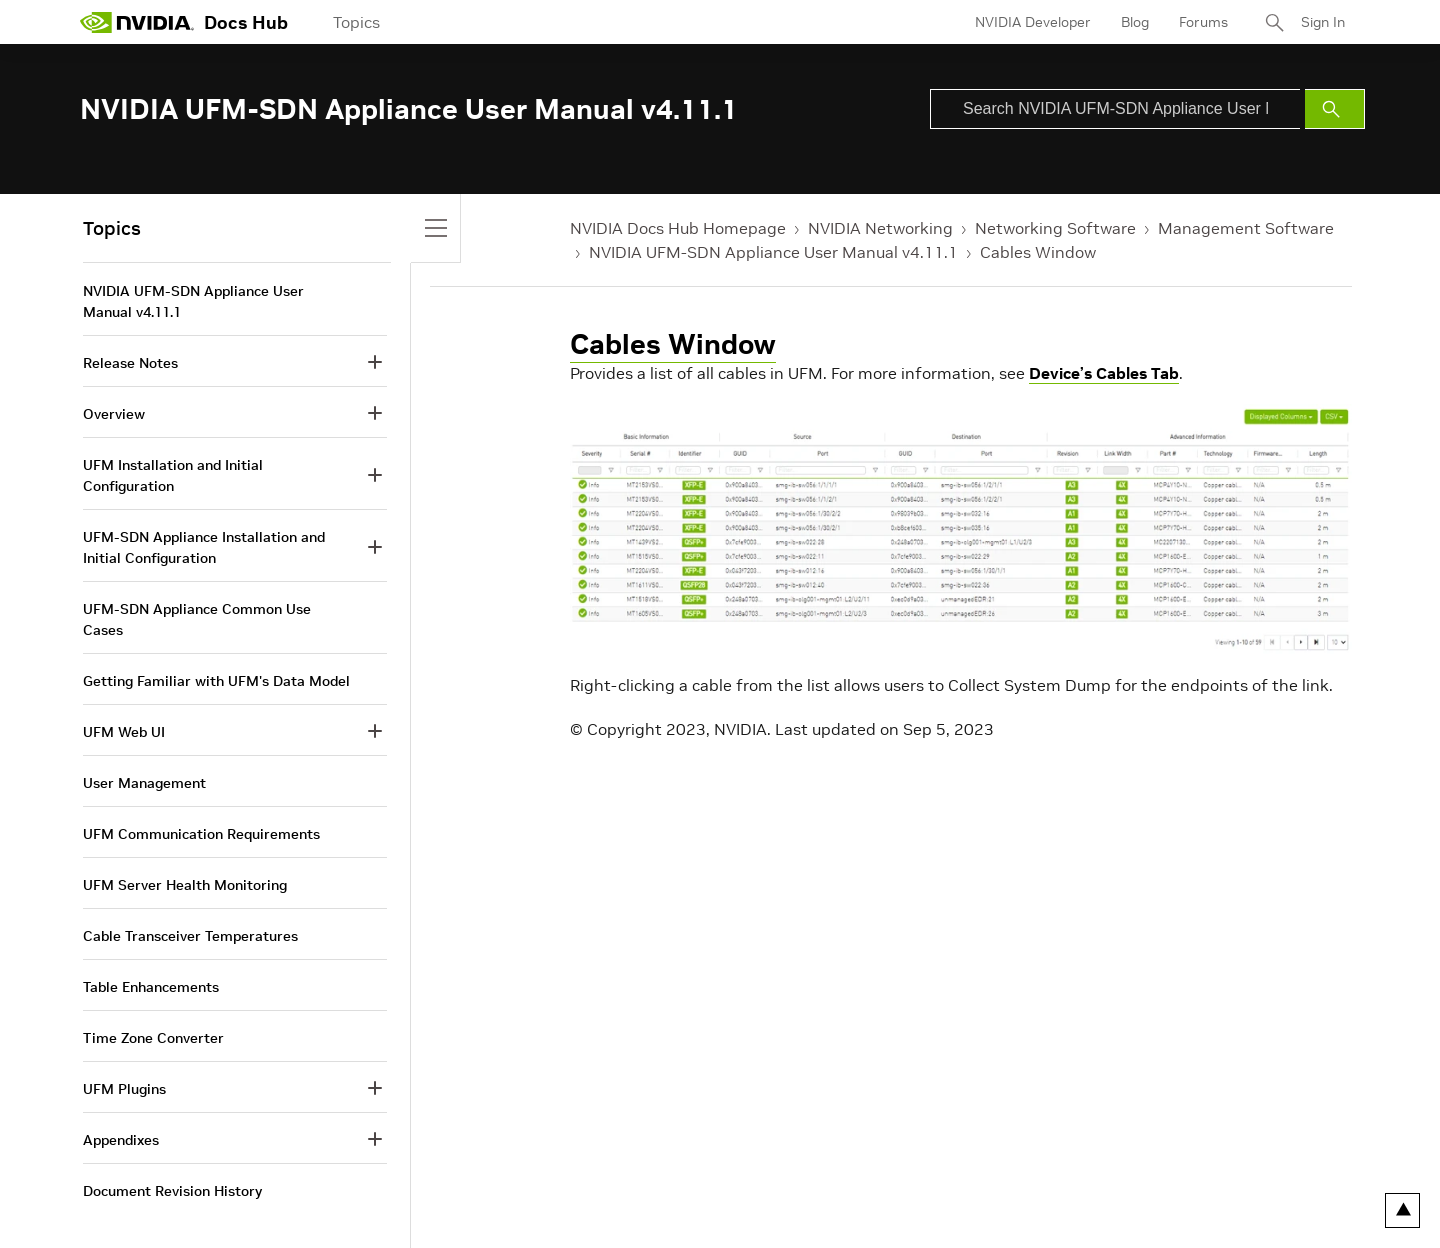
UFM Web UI (124, 732)
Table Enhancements (151, 987)
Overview (114, 414)
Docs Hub (246, 22)
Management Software (1246, 228)
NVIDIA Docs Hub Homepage (678, 228)
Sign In (1323, 22)
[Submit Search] (1335, 109)
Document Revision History (172, 1191)
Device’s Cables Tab (1104, 373)
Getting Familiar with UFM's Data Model (216, 681)
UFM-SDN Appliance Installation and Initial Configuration (204, 547)
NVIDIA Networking (880, 228)
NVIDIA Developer (1033, 22)
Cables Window (1038, 252)
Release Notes (130, 363)
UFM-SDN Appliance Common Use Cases (197, 619)
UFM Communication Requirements (201, 834)
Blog (1135, 22)
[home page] (137, 22)
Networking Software (1055, 228)
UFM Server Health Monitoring (185, 885)
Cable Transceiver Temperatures (190, 936)
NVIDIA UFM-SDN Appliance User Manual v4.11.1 (773, 252)
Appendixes (121, 1140)
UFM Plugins (124, 1089)
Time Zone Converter (153, 1038)
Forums (1203, 22)
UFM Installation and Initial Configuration (173, 475)
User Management (144, 783)
